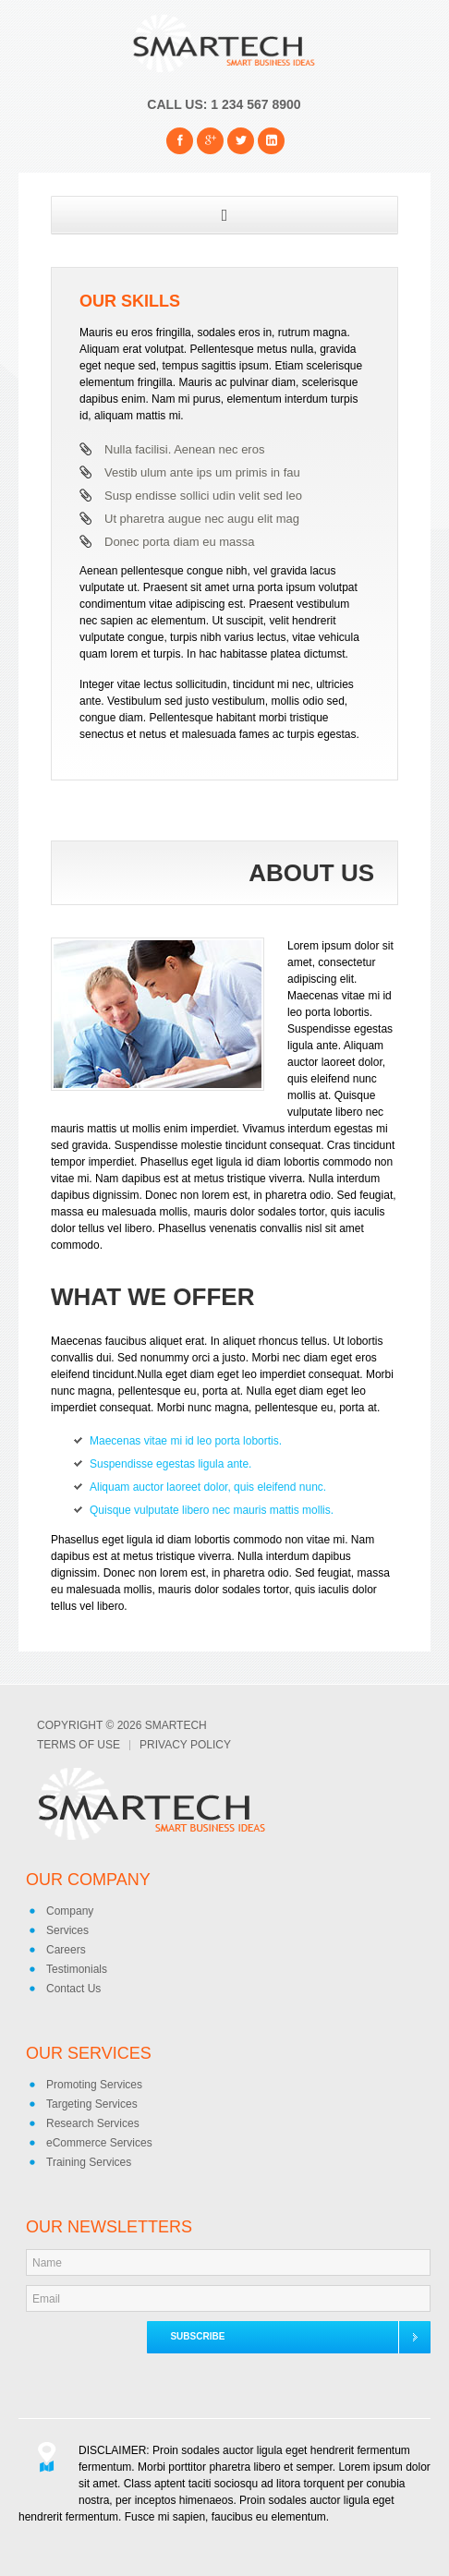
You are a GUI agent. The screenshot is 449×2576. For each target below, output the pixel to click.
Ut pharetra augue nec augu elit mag (201, 519)
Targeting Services (92, 2104)
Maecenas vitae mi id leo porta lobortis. (186, 1440)
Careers (66, 1949)
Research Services (93, 2123)
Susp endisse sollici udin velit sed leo (203, 495)
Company (69, 1911)
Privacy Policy (185, 1744)
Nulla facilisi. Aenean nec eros (184, 449)
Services (67, 1930)
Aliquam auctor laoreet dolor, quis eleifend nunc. (208, 1487)
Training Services (88, 2162)
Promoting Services (94, 2084)
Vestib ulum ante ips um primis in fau (202, 472)
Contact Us (73, 1988)
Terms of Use (78, 1744)
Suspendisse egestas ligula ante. (170, 1463)
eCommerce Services (99, 2142)
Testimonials (76, 1969)
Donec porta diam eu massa (179, 542)
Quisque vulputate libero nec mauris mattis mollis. (212, 1510)
